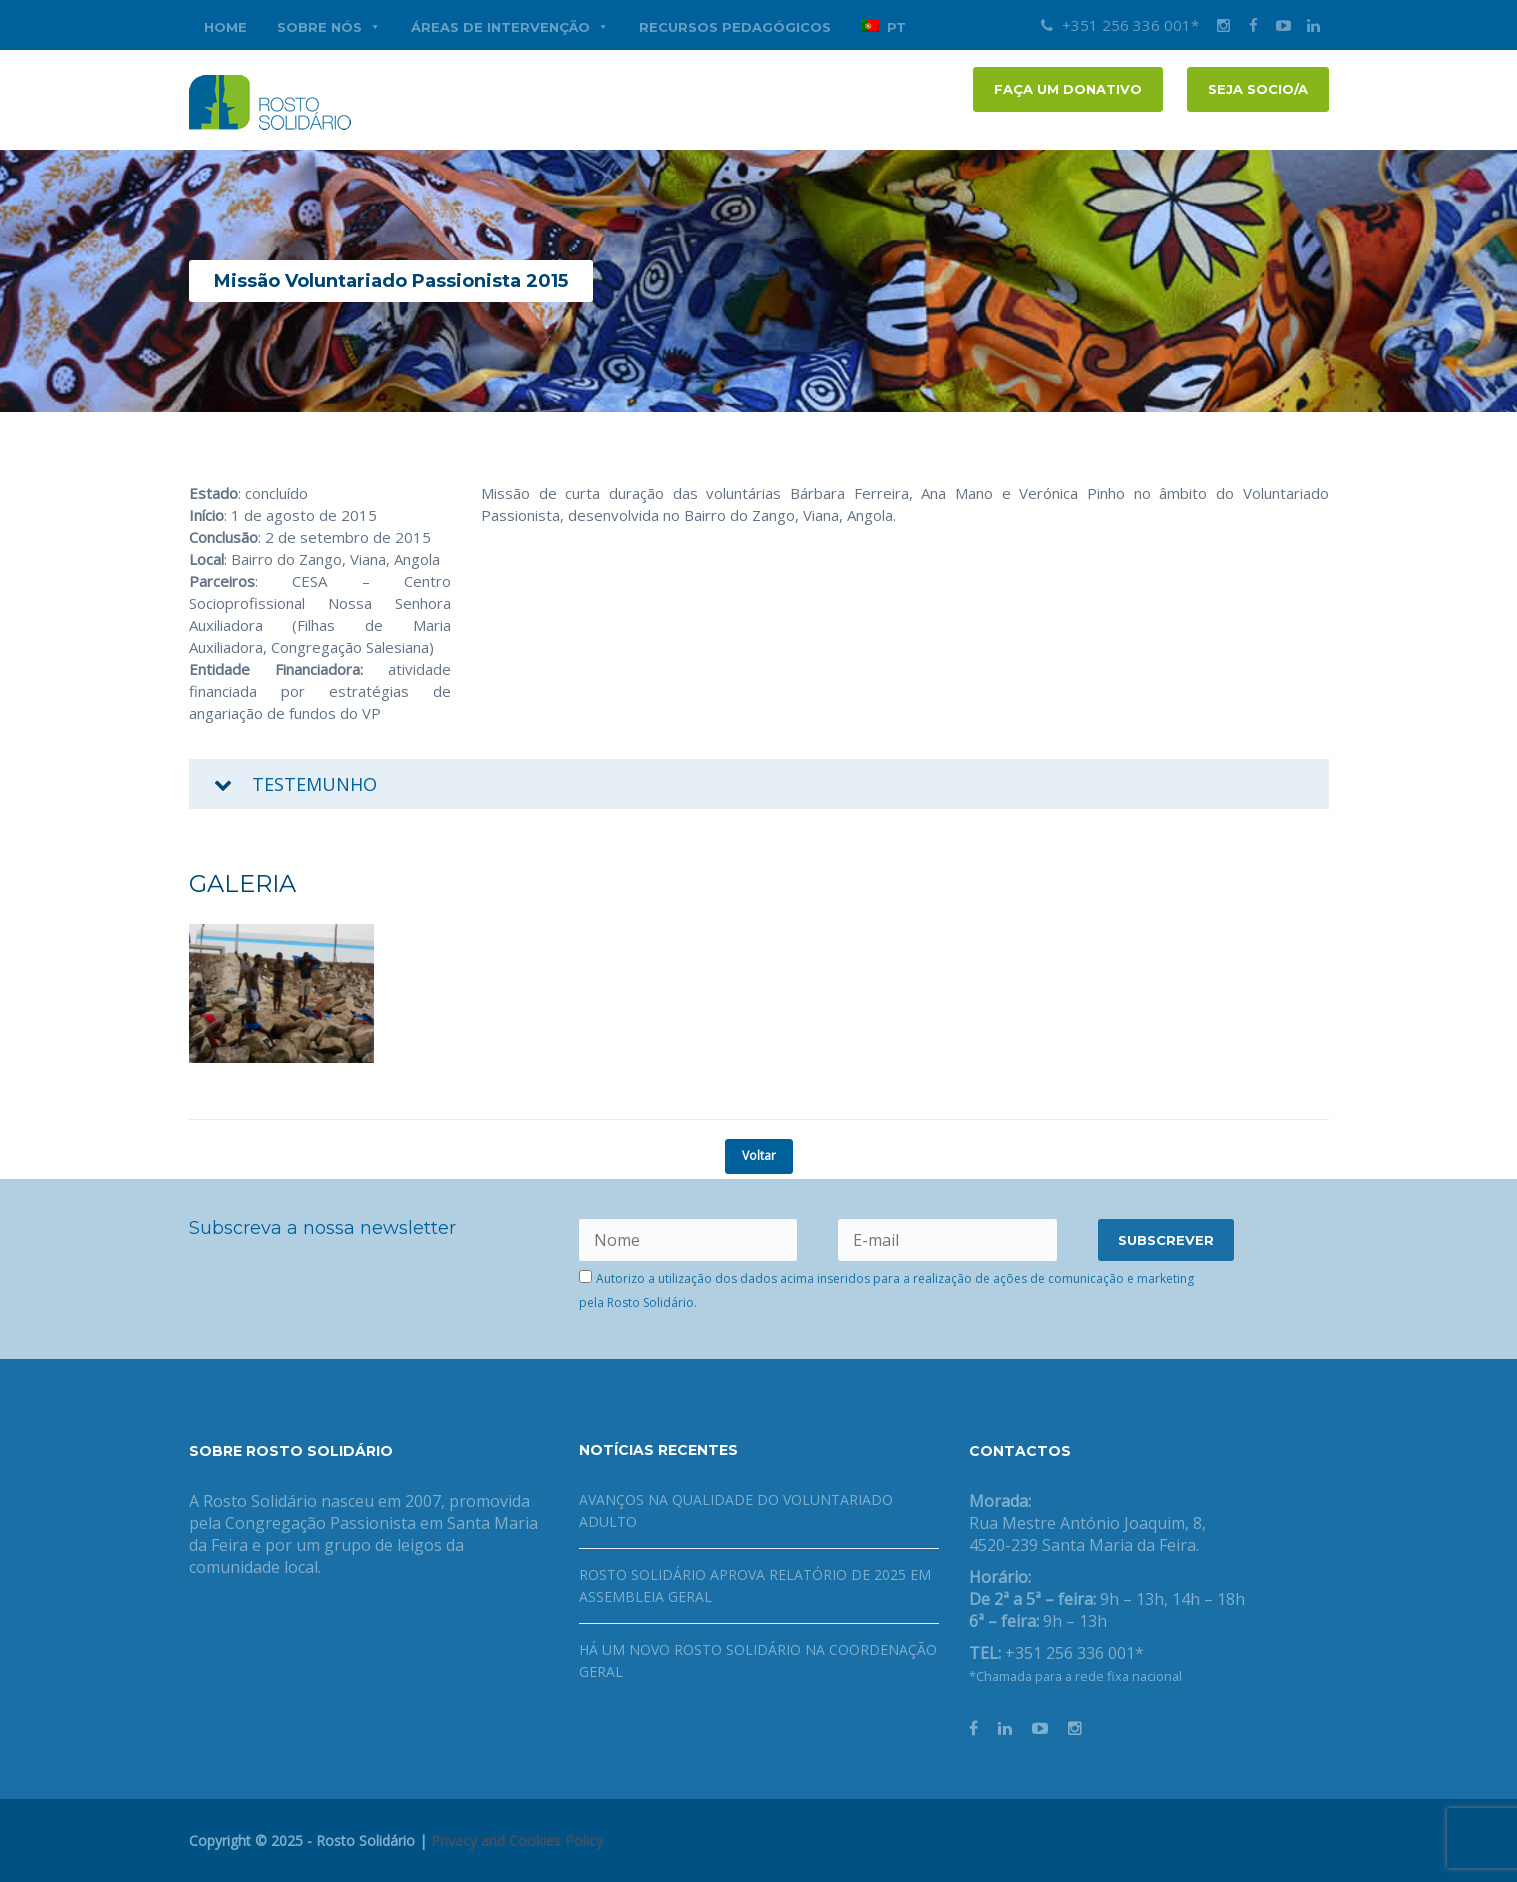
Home (225, 27)
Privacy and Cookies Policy (517, 1840)
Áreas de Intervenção (510, 27)
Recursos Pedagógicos (735, 27)
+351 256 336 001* (1120, 25)
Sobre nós (329, 27)
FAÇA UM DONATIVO (1068, 89)
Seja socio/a (1258, 89)
